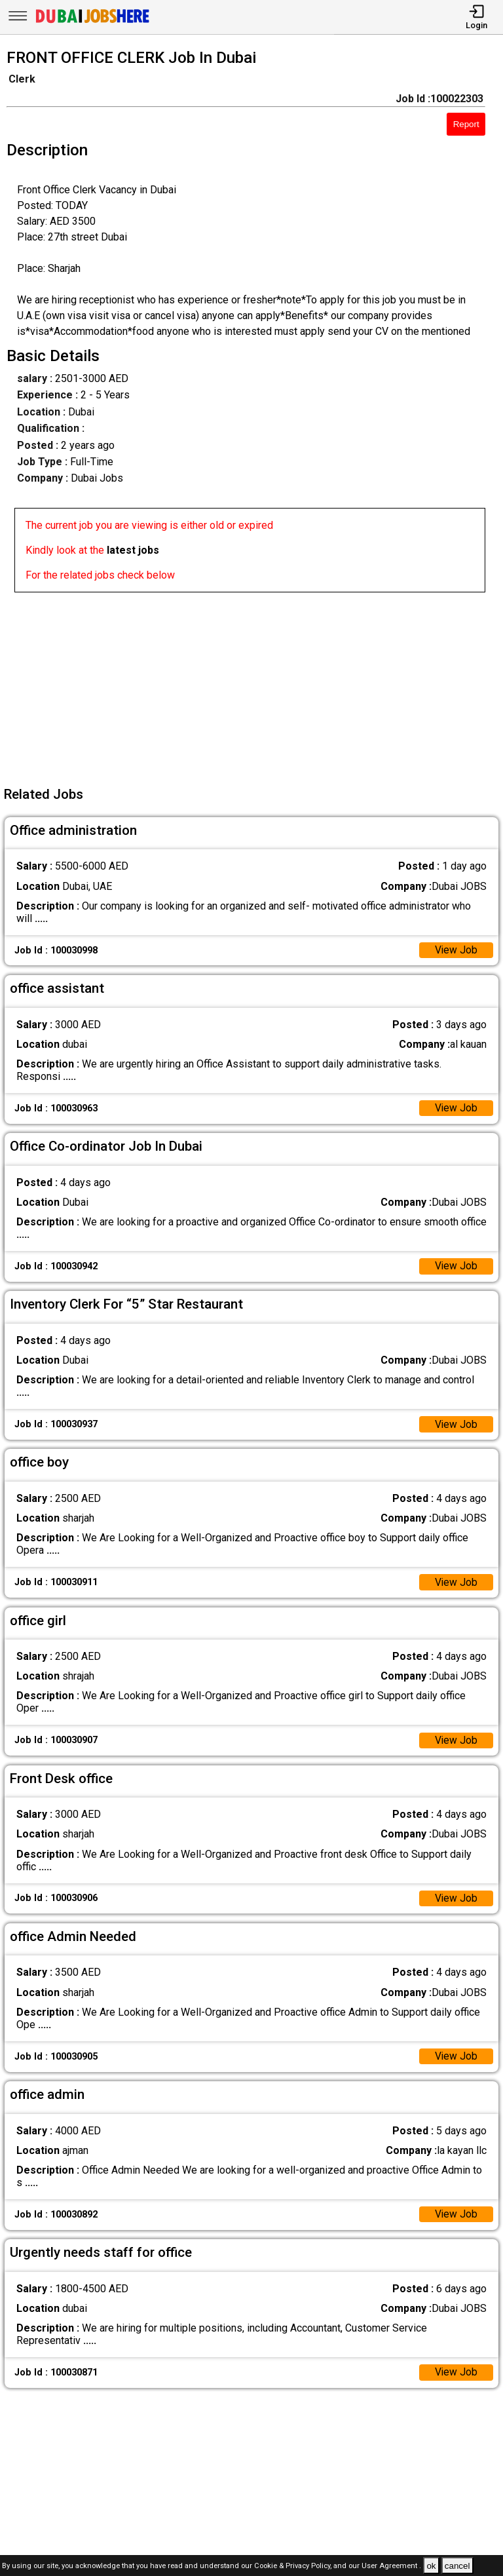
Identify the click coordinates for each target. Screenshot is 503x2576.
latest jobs (133, 550)
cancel (457, 2566)
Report (466, 124)
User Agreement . (391, 2566)
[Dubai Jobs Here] (92, 22)
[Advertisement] (255, 684)
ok (431, 2566)
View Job (455, 950)
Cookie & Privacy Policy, (293, 2566)
